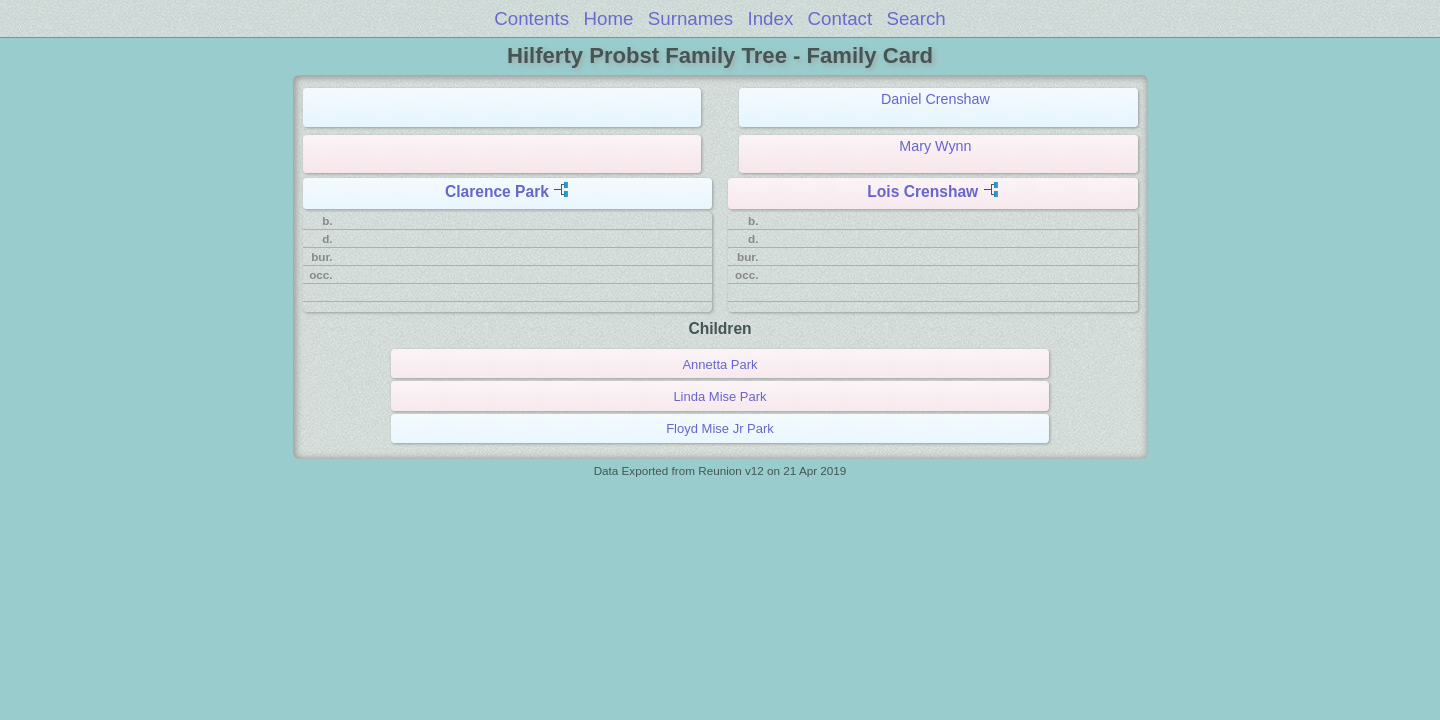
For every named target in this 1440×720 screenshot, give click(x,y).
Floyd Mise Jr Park (720, 428)
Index (770, 18)
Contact (840, 18)
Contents (531, 18)
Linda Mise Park (719, 396)
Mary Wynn (935, 146)
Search (915, 18)
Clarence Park (497, 191)
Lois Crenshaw (922, 191)
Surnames (690, 18)
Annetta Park (719, 364)
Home (609, 18)
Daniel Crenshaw (935, 99)
